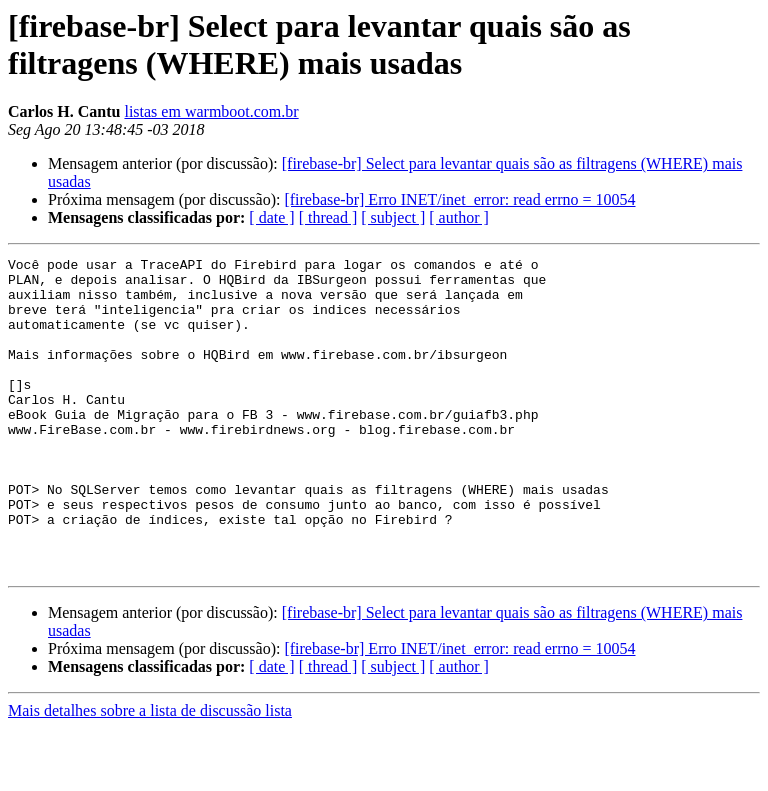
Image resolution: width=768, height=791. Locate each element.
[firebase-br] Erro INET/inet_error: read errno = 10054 (459, 199)
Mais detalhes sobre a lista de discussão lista (150, 773)
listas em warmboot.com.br (211, 111)
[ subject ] (393, 217)
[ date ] (271, 217)
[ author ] (459, 217)
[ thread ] (328, 217)
